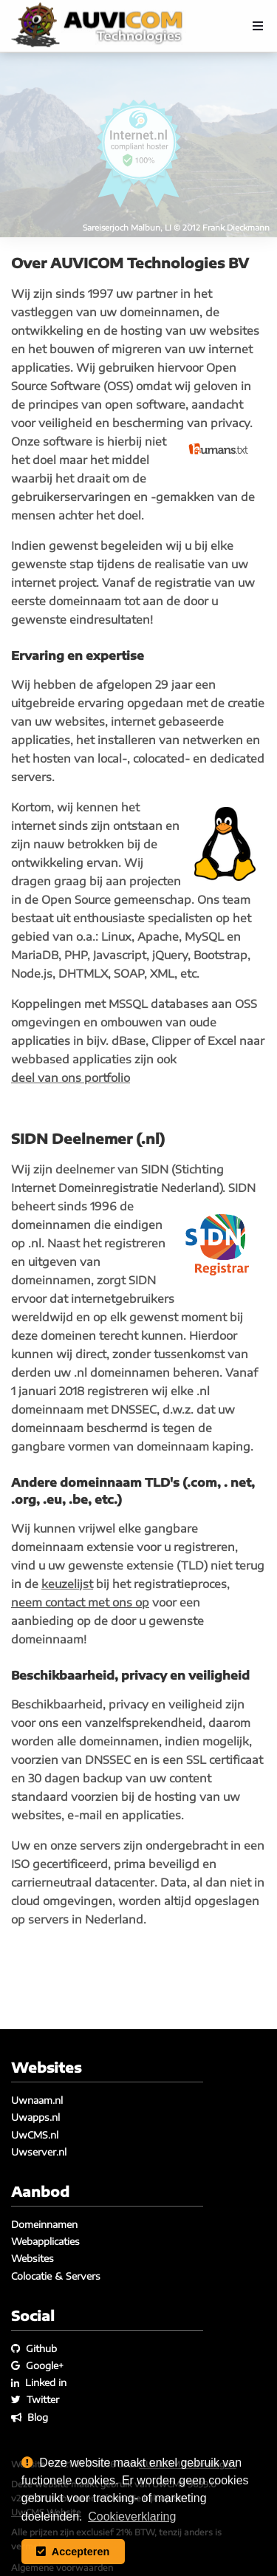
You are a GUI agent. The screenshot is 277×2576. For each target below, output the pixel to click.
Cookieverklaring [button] (132, 2516)
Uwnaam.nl (37, 2100)
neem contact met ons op (80, 1602)
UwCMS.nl (34, 2135)
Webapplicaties (45, 2241)
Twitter (35, 2399)
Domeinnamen (44, 2224)
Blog (29, 2417)
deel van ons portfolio (70, 1077)
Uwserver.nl (38, 2152)
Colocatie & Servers (55, 2276)
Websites (32, 2258)
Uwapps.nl (35, 2117)
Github (34, 2348)
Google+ (37, 2365)
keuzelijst (67, 1583)
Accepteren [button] (72, 2552)
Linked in (38, 2382)
